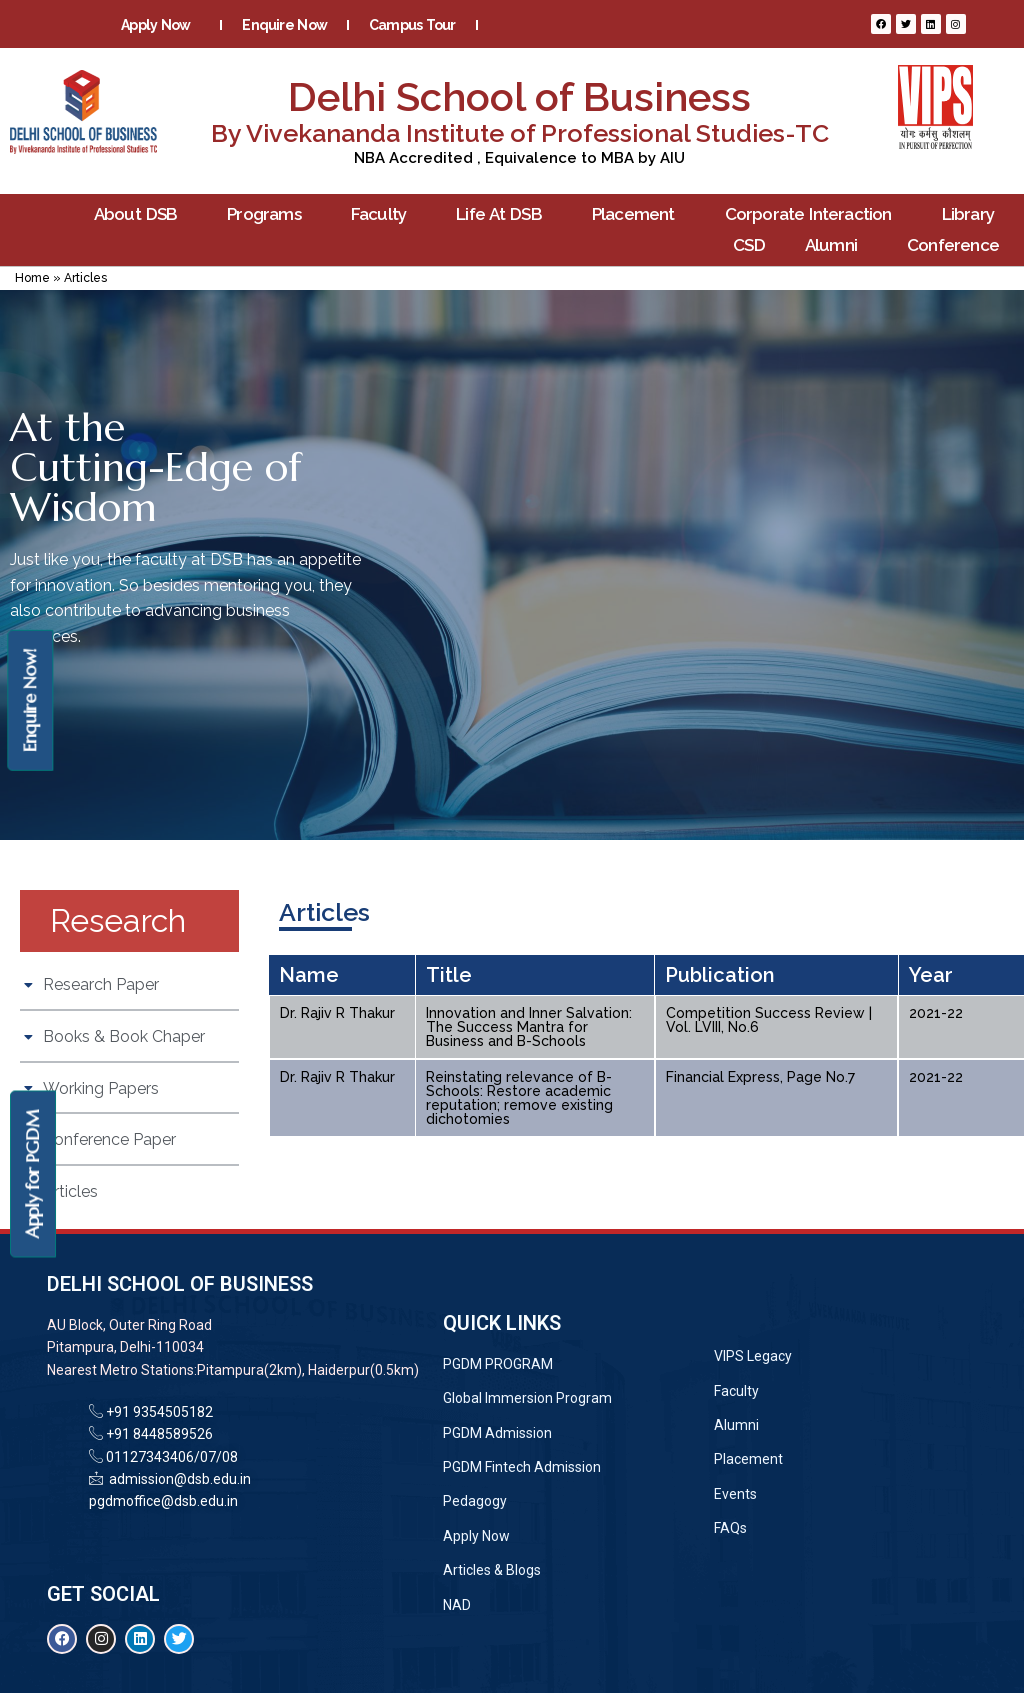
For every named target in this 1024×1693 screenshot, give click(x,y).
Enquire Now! (29, 700)
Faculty (383, 214)
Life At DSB (504, 214)
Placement (638, 214)
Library (973, 214)
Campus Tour (412, 25)
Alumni (836, 245)
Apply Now (160, 25)
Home (32, 278)
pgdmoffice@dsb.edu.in (163, 1501)
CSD (749, 245)
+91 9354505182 (159, 1412)
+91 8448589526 (158, 1434)
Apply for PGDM (32, 1174)
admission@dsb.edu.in (177, 1479)
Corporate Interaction (813, 214)
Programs (269, 214)
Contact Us (426, 55)
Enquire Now (284, 25)
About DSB (141, 214)
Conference (958, 245)
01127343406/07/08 (170, 1457)
